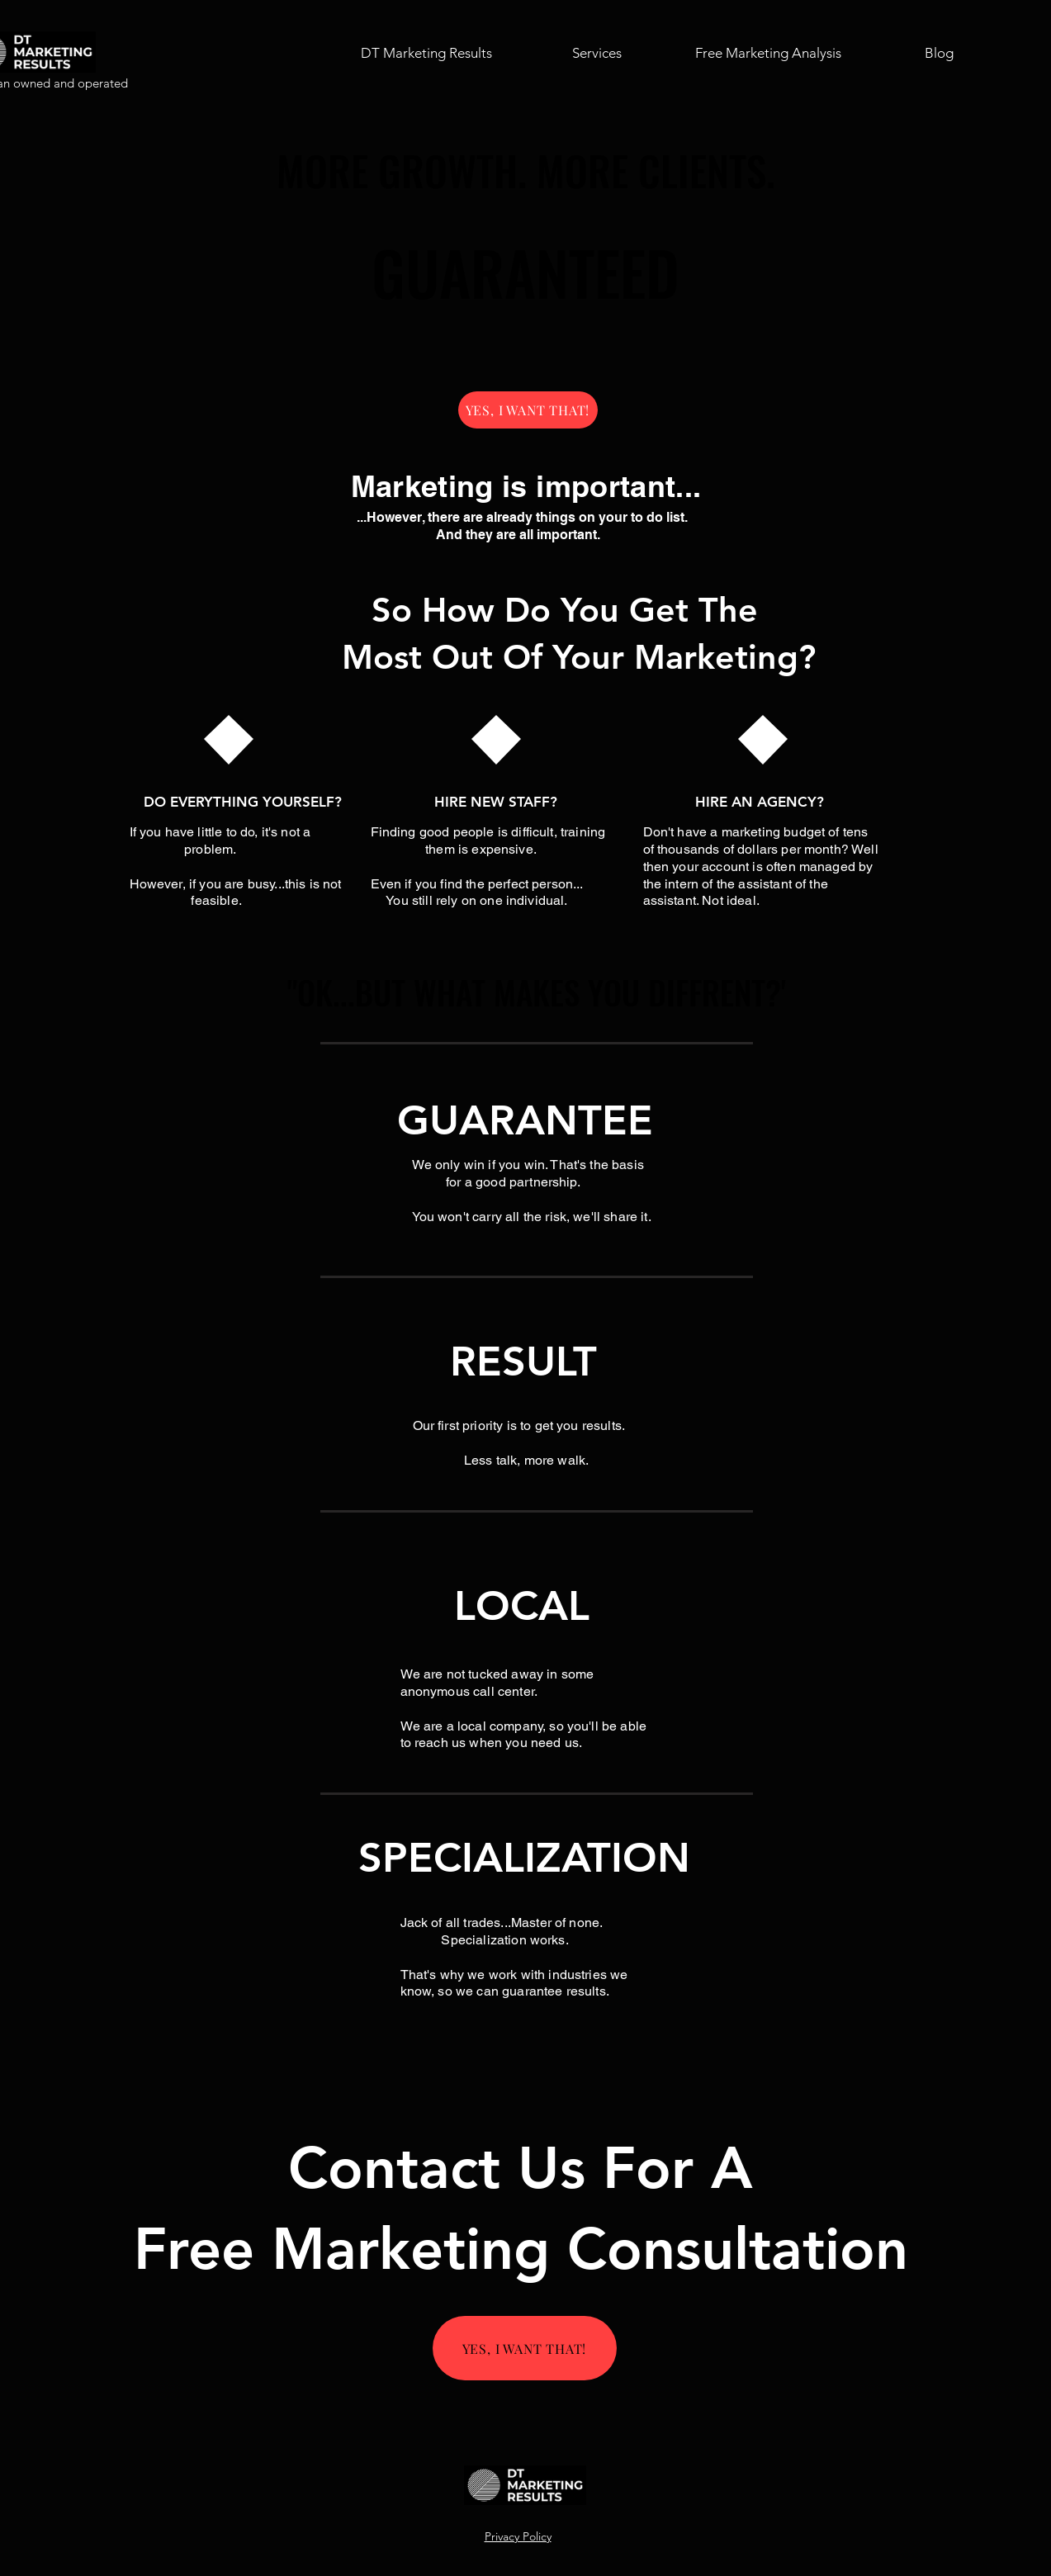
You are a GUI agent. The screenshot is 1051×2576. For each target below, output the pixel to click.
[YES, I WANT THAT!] (528, 410)
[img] (525, 2502)
